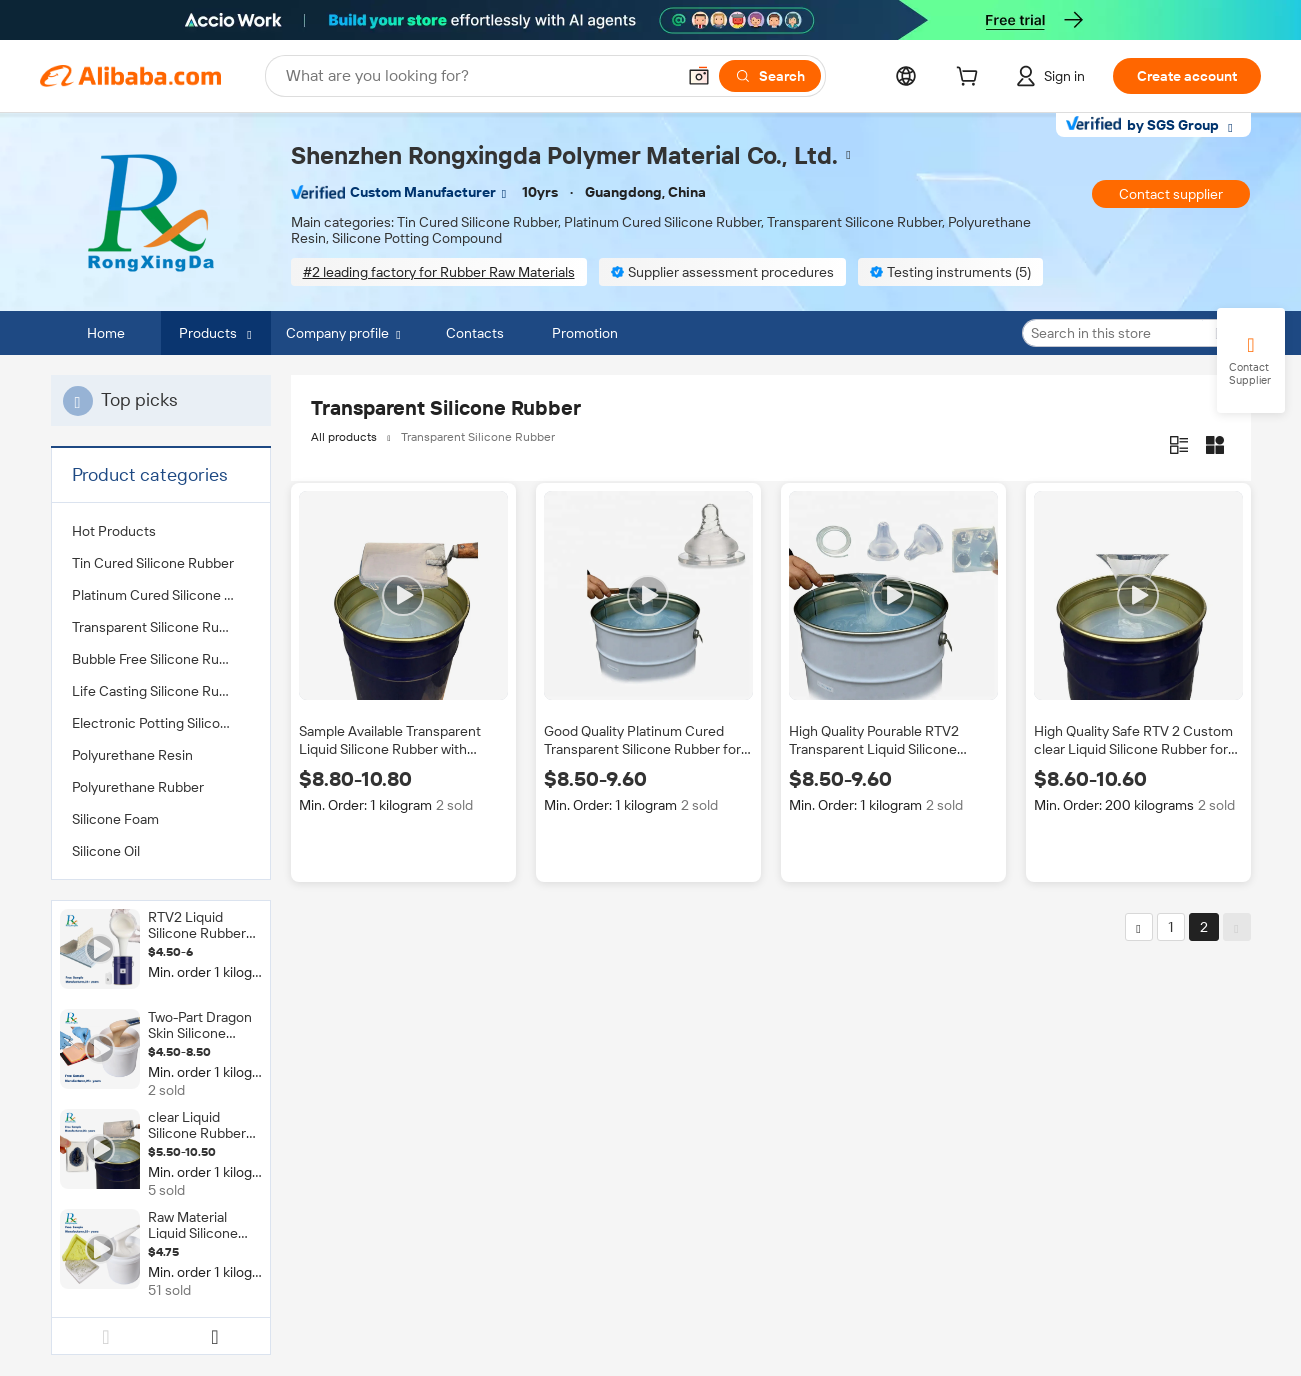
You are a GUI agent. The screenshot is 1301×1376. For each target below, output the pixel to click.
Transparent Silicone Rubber (160, 627)
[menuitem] (161, 531)
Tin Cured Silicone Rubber (153, 563)
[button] (699, 76)
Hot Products (114, 531)
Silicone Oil (106, 851)
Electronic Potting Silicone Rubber (161, 723)
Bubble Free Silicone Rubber (160, 659)
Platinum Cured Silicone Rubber (161, 595)
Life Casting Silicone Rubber (160, 691)
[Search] (770, 76)
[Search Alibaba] (478, 76)
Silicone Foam (115, 819)
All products (344, 437)
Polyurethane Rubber (138, 787)
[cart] (971, 79)
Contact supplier (1171, 194)
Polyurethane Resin (132, 755)
